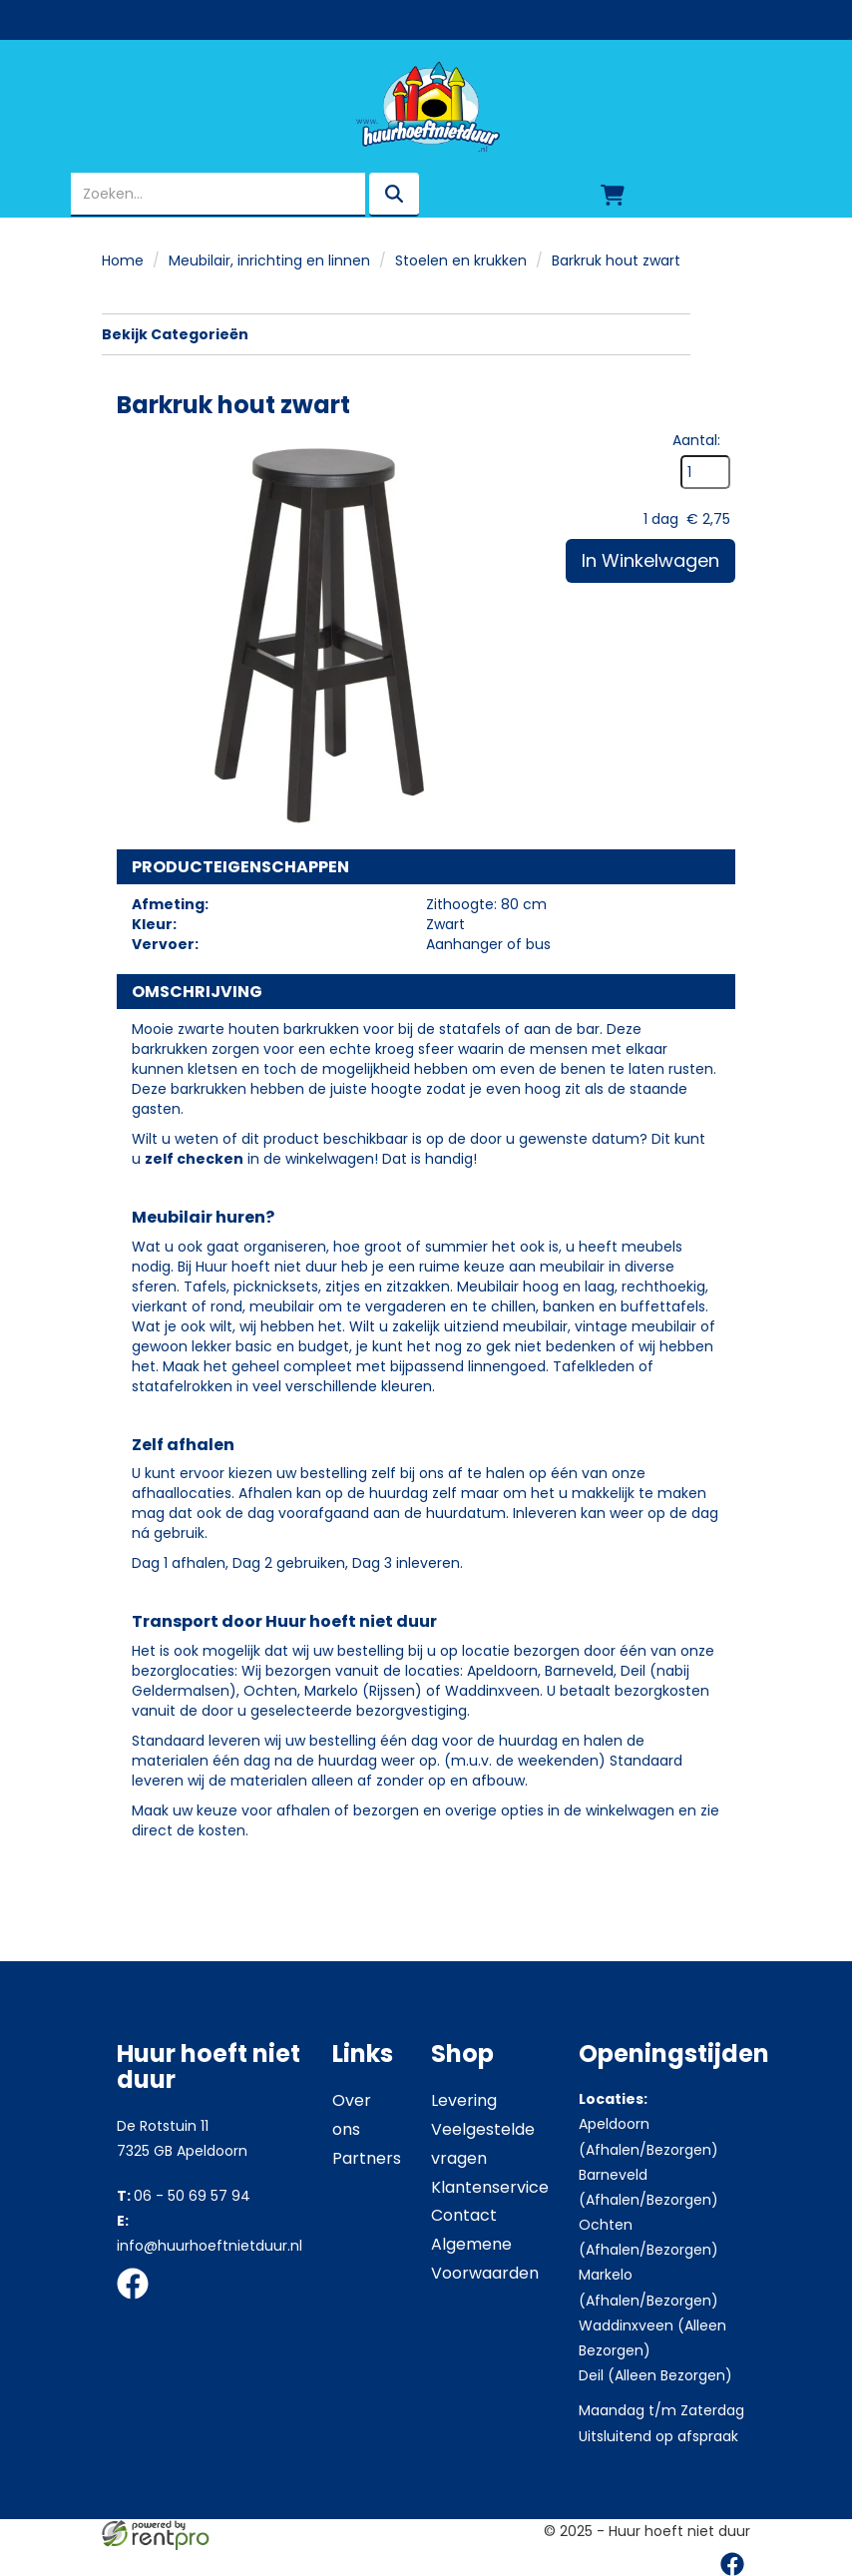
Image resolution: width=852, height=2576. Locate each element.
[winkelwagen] (613, 195)
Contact (464, 2215)
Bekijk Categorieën (396, 334)
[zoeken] (394, 195)
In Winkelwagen (650, 560)
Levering (464, 2100)
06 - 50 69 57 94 (183, 2196)
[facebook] (139, 2303)
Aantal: (696, 440)
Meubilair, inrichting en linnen (269, 260)
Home (123, 260)
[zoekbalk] (218, 195)
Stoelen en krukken (461, 260)
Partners (366, 2158)
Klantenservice (490, 2187)
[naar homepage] (426, 107)
